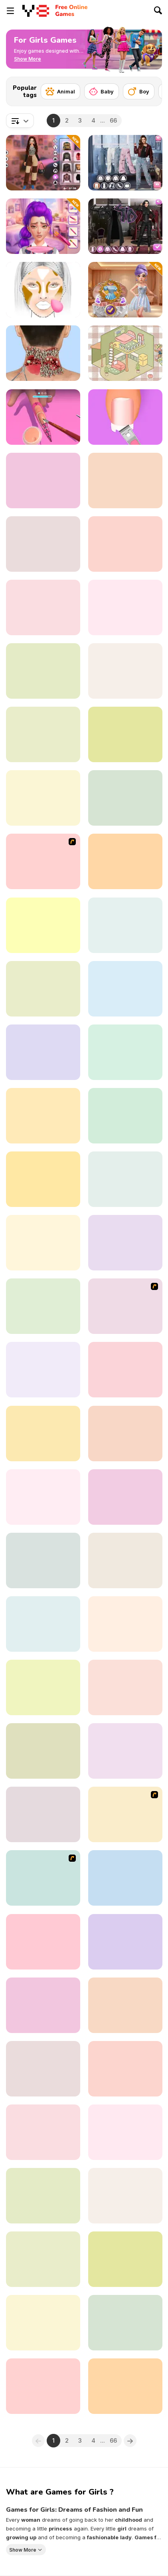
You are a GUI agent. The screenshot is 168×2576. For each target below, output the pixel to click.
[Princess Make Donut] (125, 925)
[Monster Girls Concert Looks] (125, 1115)
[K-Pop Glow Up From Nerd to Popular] (43, 226)
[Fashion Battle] (43, 734)
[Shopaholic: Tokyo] (125, 607)
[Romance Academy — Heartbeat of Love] (43, 1369)
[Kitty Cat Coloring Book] (125, 2386)
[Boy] (138, 91)
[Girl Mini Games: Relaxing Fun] (125, 989)
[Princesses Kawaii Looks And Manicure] (125, 1751)
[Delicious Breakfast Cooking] (125, 734)
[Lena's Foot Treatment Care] (43, 1814)
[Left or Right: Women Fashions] (125, 1052)
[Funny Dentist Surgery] (43, 607)
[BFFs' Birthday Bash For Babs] (125, 2195)
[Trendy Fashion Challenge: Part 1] (43, 1497)
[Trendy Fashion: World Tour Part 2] (125, 162)
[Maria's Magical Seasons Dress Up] (125, 544)
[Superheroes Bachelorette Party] (43, 1687)
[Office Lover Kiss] (125, 1306)
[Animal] (60, 91)
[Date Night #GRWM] (125, 2068)
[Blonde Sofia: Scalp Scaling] (43, 2068)
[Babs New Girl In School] (43, 544)
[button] (27, 59)
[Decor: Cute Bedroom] (125, 2132)
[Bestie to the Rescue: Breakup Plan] (43, 2259)
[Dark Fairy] (125, 1814)
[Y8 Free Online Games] (35, 11)
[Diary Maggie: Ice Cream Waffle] (43, 671)
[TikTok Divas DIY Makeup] (125, 2259)
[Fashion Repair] (43, 798)
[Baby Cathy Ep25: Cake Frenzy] (43, 2322)
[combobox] (20, 120)
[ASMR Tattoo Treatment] (125, 1942)
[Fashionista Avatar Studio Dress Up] (43, 1624)
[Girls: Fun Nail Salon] (125, 1624)
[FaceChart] (43, 289)
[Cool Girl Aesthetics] (43, 2005)
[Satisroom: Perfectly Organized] (125, 1369)
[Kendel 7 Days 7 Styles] (43, 2132)
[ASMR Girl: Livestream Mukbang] (125, 671)
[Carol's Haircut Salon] (43, 1115)
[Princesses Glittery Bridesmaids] (43, 1751)
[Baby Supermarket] (125, 1687)
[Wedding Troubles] (43, 1878)
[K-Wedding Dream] (125, 289)
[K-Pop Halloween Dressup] (125, 1433)
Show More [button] (22, 2550)
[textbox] (20, 120)
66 (113, 120)
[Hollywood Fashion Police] (43, 1433)
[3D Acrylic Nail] (43, 417)
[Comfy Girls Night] (43, 480)
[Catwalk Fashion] (43, 925)
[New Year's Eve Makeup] (125, 480)
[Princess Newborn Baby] (43, 861)
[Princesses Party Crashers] (43, 1306)
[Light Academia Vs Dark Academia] (125, 861)
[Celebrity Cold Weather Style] (125, 2005)
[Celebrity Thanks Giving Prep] (43, 989)
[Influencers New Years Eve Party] (43, 2386)
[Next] (150, 89)
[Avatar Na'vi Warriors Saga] (43, 2195)
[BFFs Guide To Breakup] (125, 2322)
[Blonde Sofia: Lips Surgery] (125, 1560)
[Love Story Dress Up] (43, 1242)
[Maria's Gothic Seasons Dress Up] (125, 226)
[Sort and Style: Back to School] (125, 1497)
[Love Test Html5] (125, 1179)
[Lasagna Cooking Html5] (125, 1878)
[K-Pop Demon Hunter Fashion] (43, 1942)
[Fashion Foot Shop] (125, 417)
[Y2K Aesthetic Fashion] (43, 162)
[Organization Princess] (125, 353)
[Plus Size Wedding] (125, 798)
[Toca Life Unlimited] (43, 1560)
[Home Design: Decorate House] (43, 1052)
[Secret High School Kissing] (43, 1179)
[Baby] (101, 91)
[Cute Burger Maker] (125, 1242)
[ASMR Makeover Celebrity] (43, 353)
